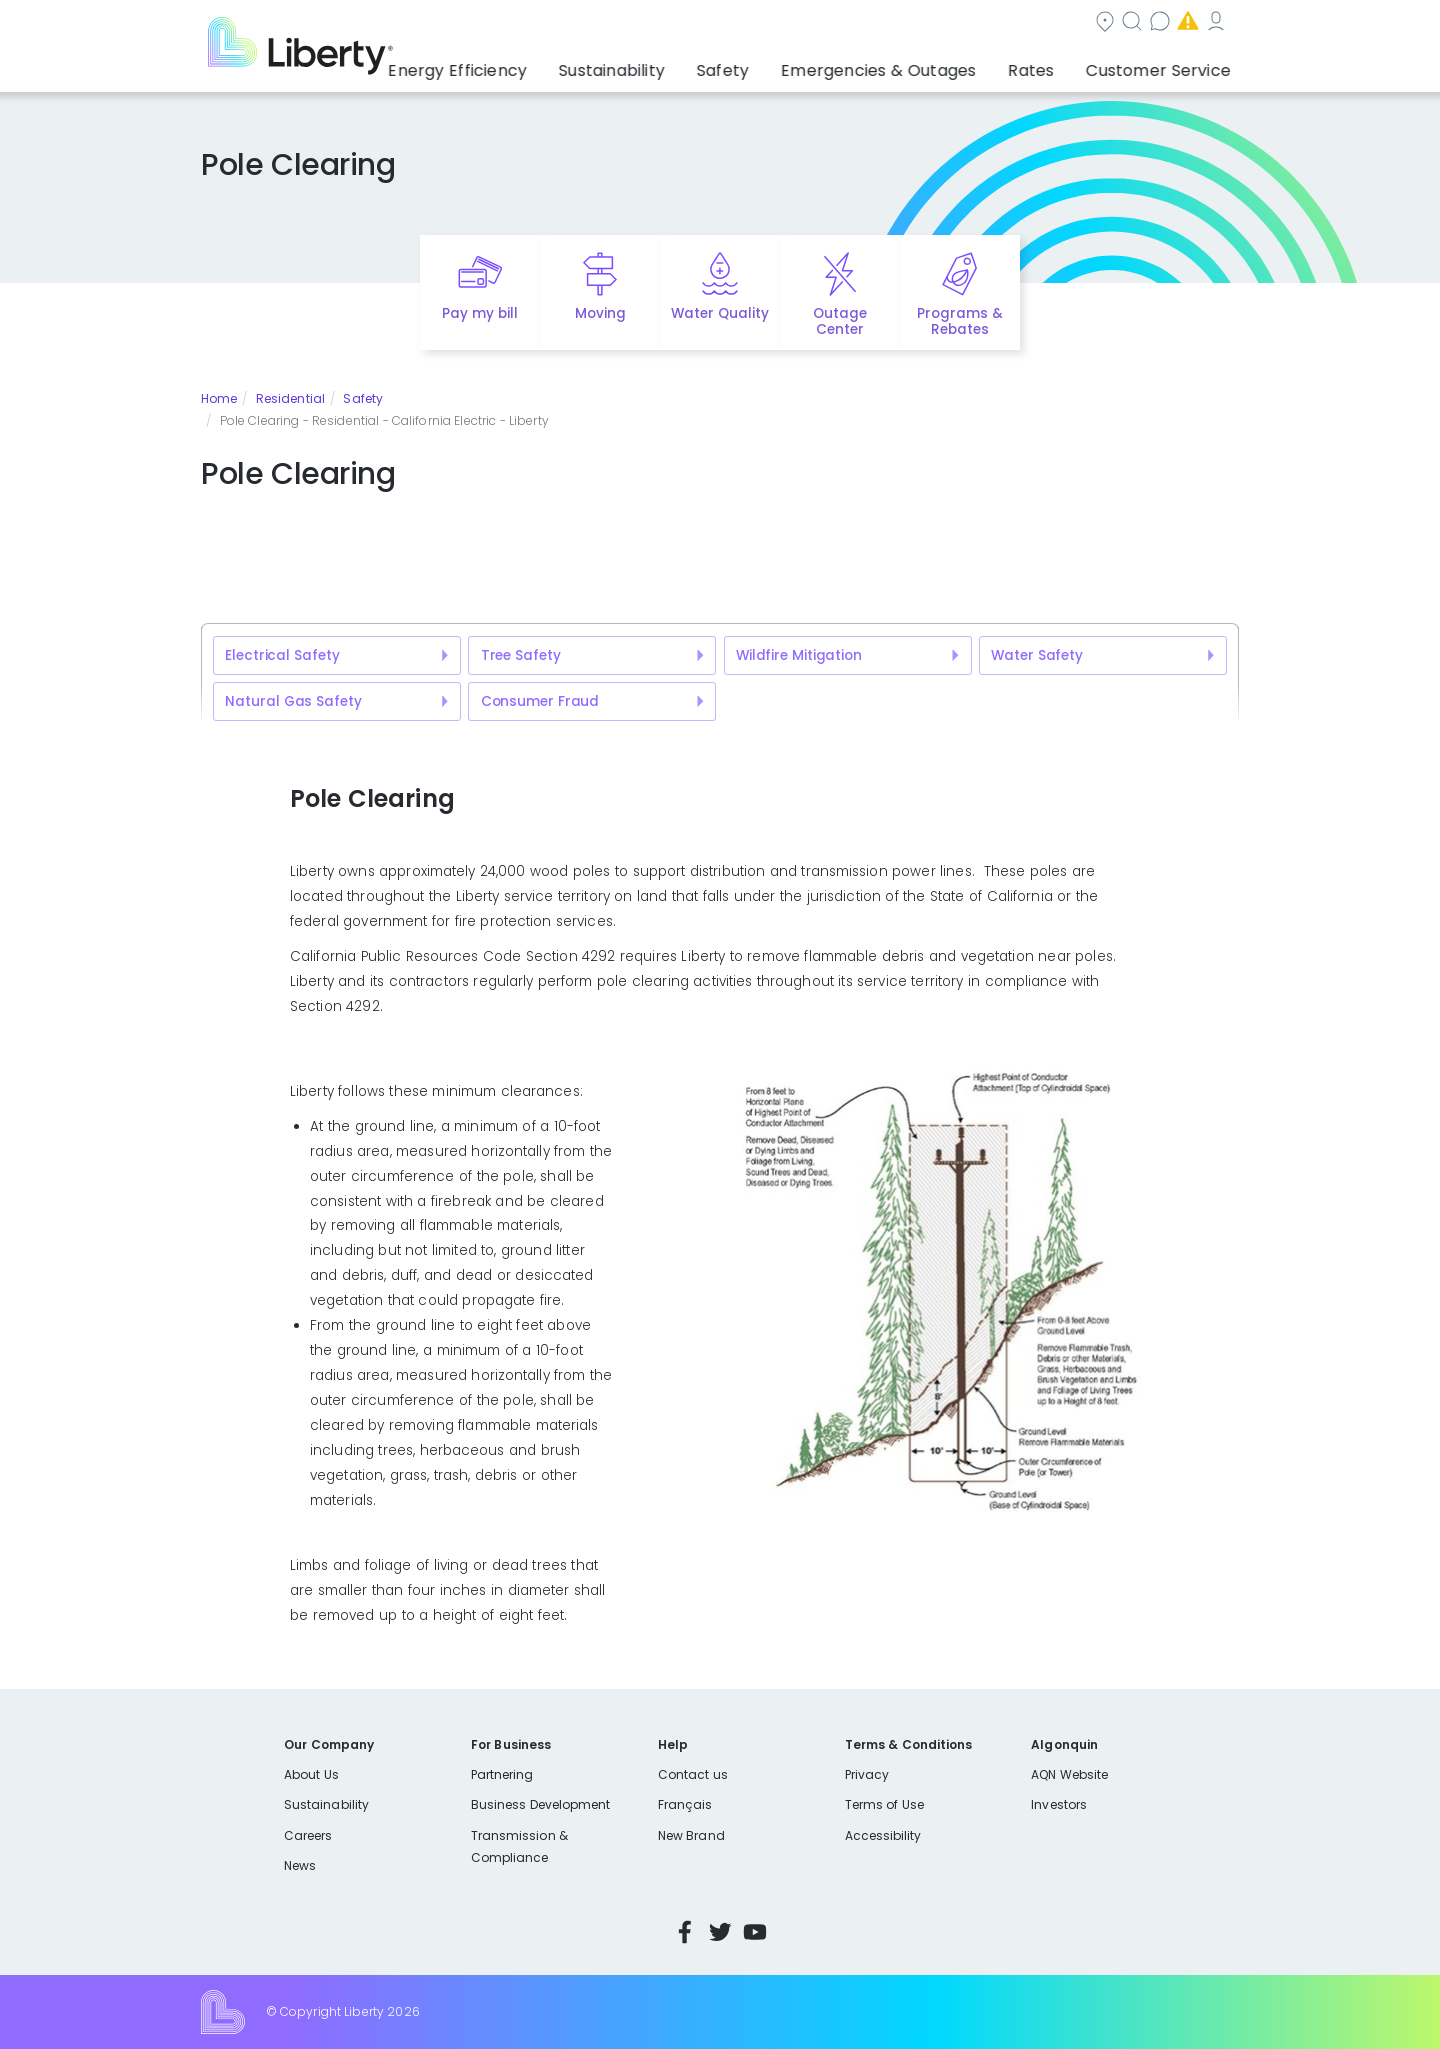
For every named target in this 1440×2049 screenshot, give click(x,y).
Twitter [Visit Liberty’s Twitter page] (720, 1932)
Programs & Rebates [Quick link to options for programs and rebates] (960, 322)
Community (653, 23)
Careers (308, 1835)
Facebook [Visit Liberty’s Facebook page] (685, 1932)
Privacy (867, 1774)
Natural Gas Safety (293, 701)
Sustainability (326, 1804)
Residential (290, 398)
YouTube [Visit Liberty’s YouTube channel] (755, 1932)
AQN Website (1069, 1774)
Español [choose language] (1209, 23)
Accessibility (883, 1835)
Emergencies (990, 23)
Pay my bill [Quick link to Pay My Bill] (480, 313)
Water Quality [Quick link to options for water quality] (720, 313)
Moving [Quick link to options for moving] (600, 313)
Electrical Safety (282, 655)
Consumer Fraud (540, 701)
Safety (363, 398)
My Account (1116, 23)
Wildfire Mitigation (799, 655)
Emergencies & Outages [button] (914, 65)
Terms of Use (885, 1804)
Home (219, 398)
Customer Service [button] (1164, 65)
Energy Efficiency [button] (532, 65)
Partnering (502, 1774)
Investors (1059, 1804)
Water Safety (1037, 655)
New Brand (691, 1835)
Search (760, 23)
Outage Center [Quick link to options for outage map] (840, 322)
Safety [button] (775, 65)
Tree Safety (521, 655)
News (300, 1865)
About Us (311, 1774)
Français (685, 1804)
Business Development (541, 1804)
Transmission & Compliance (519, 1846)
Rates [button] (1051, 65)
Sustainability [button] (673, 65)
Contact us (866, 23)
